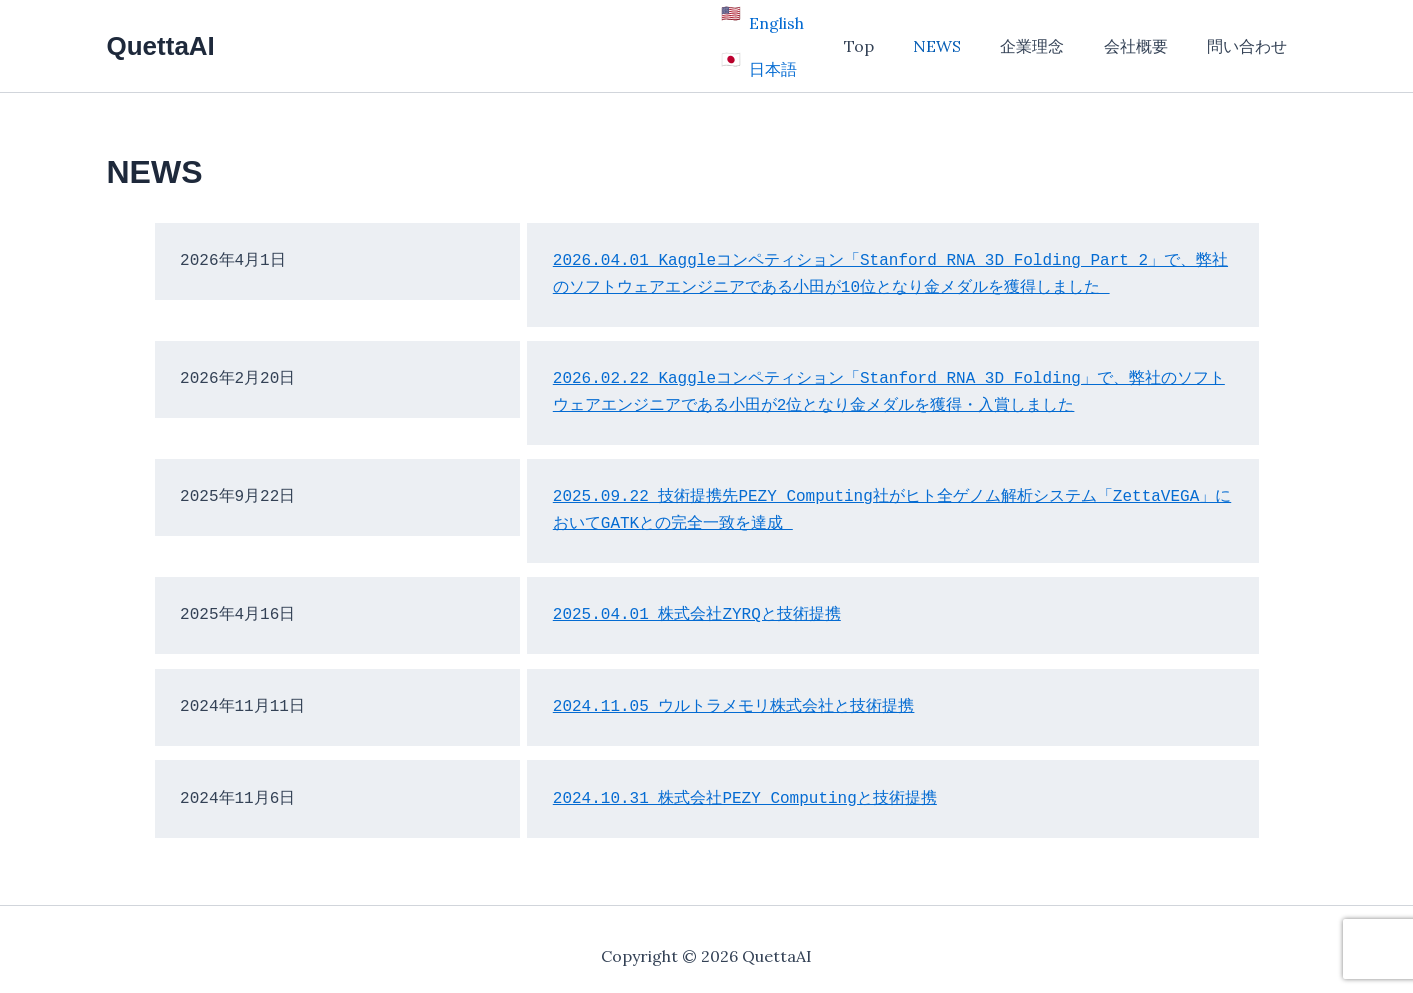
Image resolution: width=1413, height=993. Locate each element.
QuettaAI (161, 39)
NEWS (963, 40)
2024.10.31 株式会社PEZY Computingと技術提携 (745, 786)
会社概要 (1147, 40)
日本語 (810, 53)
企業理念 (1051, 40)
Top (892, 40)
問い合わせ (1251, 40)
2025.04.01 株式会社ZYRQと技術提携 (697, 603)
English (813, 27)
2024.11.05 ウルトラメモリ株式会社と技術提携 (734, 695)
